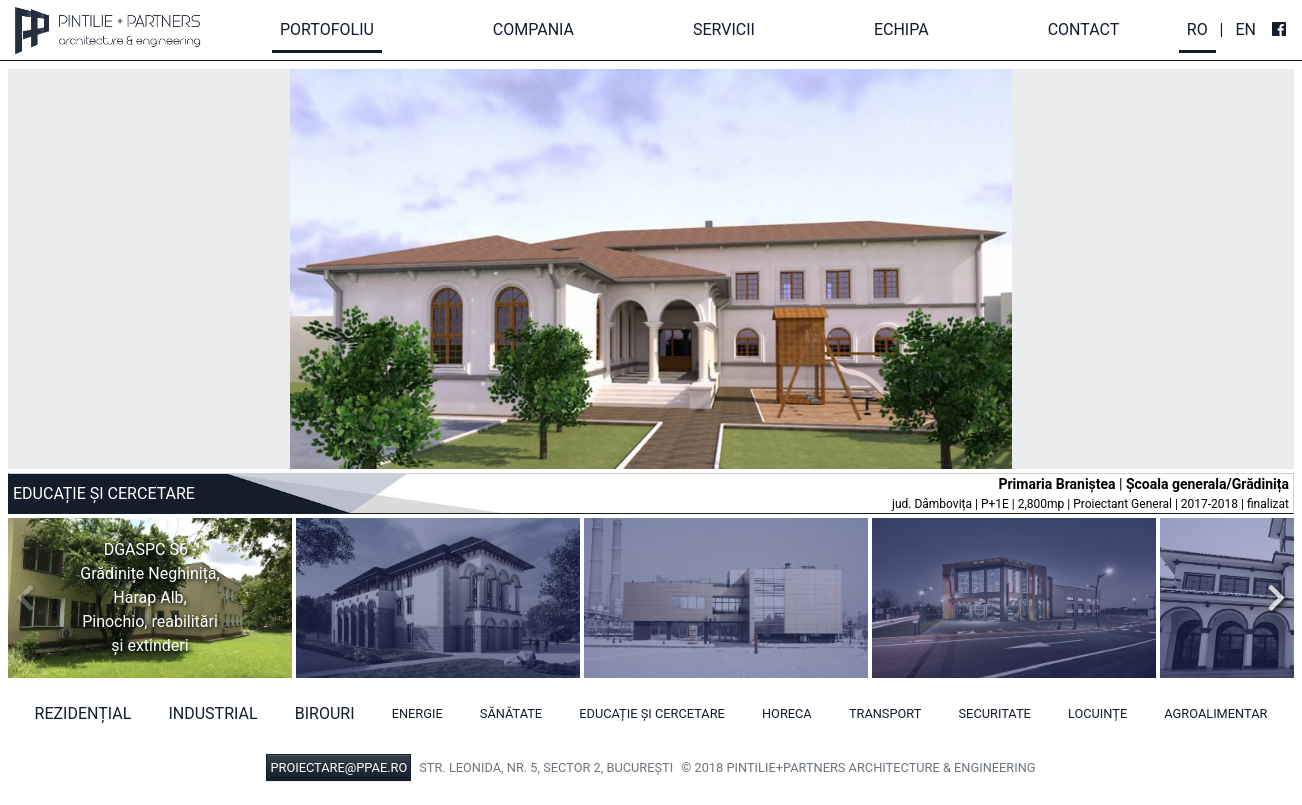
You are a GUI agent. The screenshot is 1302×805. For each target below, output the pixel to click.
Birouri (325, 713)
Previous (31, 598)
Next (1271, 598)
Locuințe (1097, 713)
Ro (1197, 29)
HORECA (787, 713)
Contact (1084, 29)
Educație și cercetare (652, 713)
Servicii (724, 29)
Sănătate (511, 713)
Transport (885, 713)
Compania (533, 29)
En (1245, 29)
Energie (417, 713)
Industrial (212, 713)
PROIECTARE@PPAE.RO (338, 767)
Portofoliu (327, 29)
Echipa (901, 29)
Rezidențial (83, 713)
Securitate (995, 713)
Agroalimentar (1215, 713)
